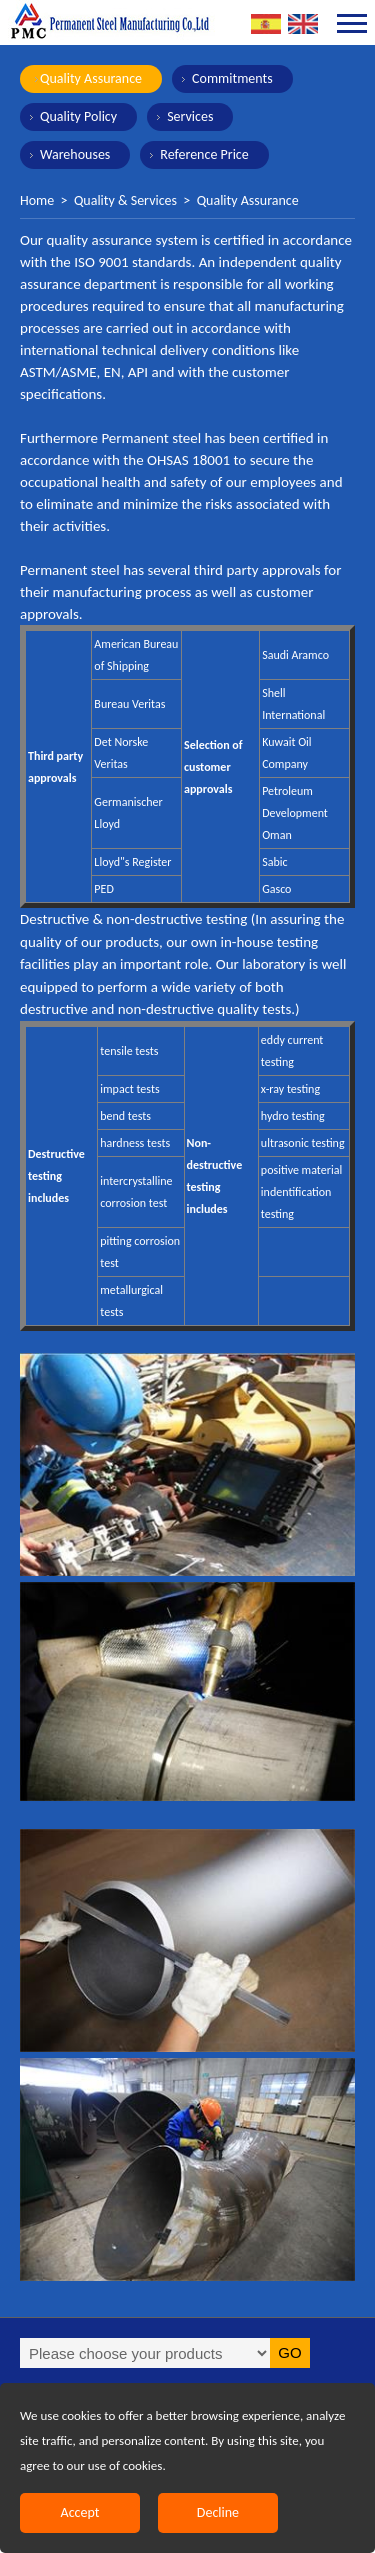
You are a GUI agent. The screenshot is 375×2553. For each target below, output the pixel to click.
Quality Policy (78, 116)
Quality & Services (125, 200)
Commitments (232, 78)
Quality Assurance (91, 78)
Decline (218, 2512)
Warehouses (75, 154)
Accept (80, 2512)
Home (37, 200)
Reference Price (204, 154)
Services (190, 116)
